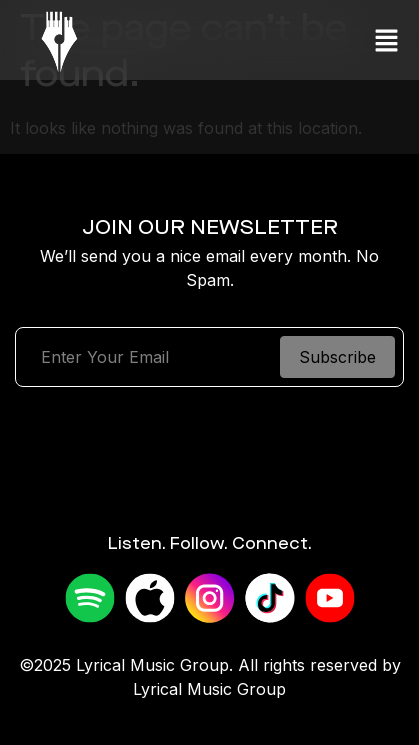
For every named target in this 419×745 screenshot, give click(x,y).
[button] (386, 40)
